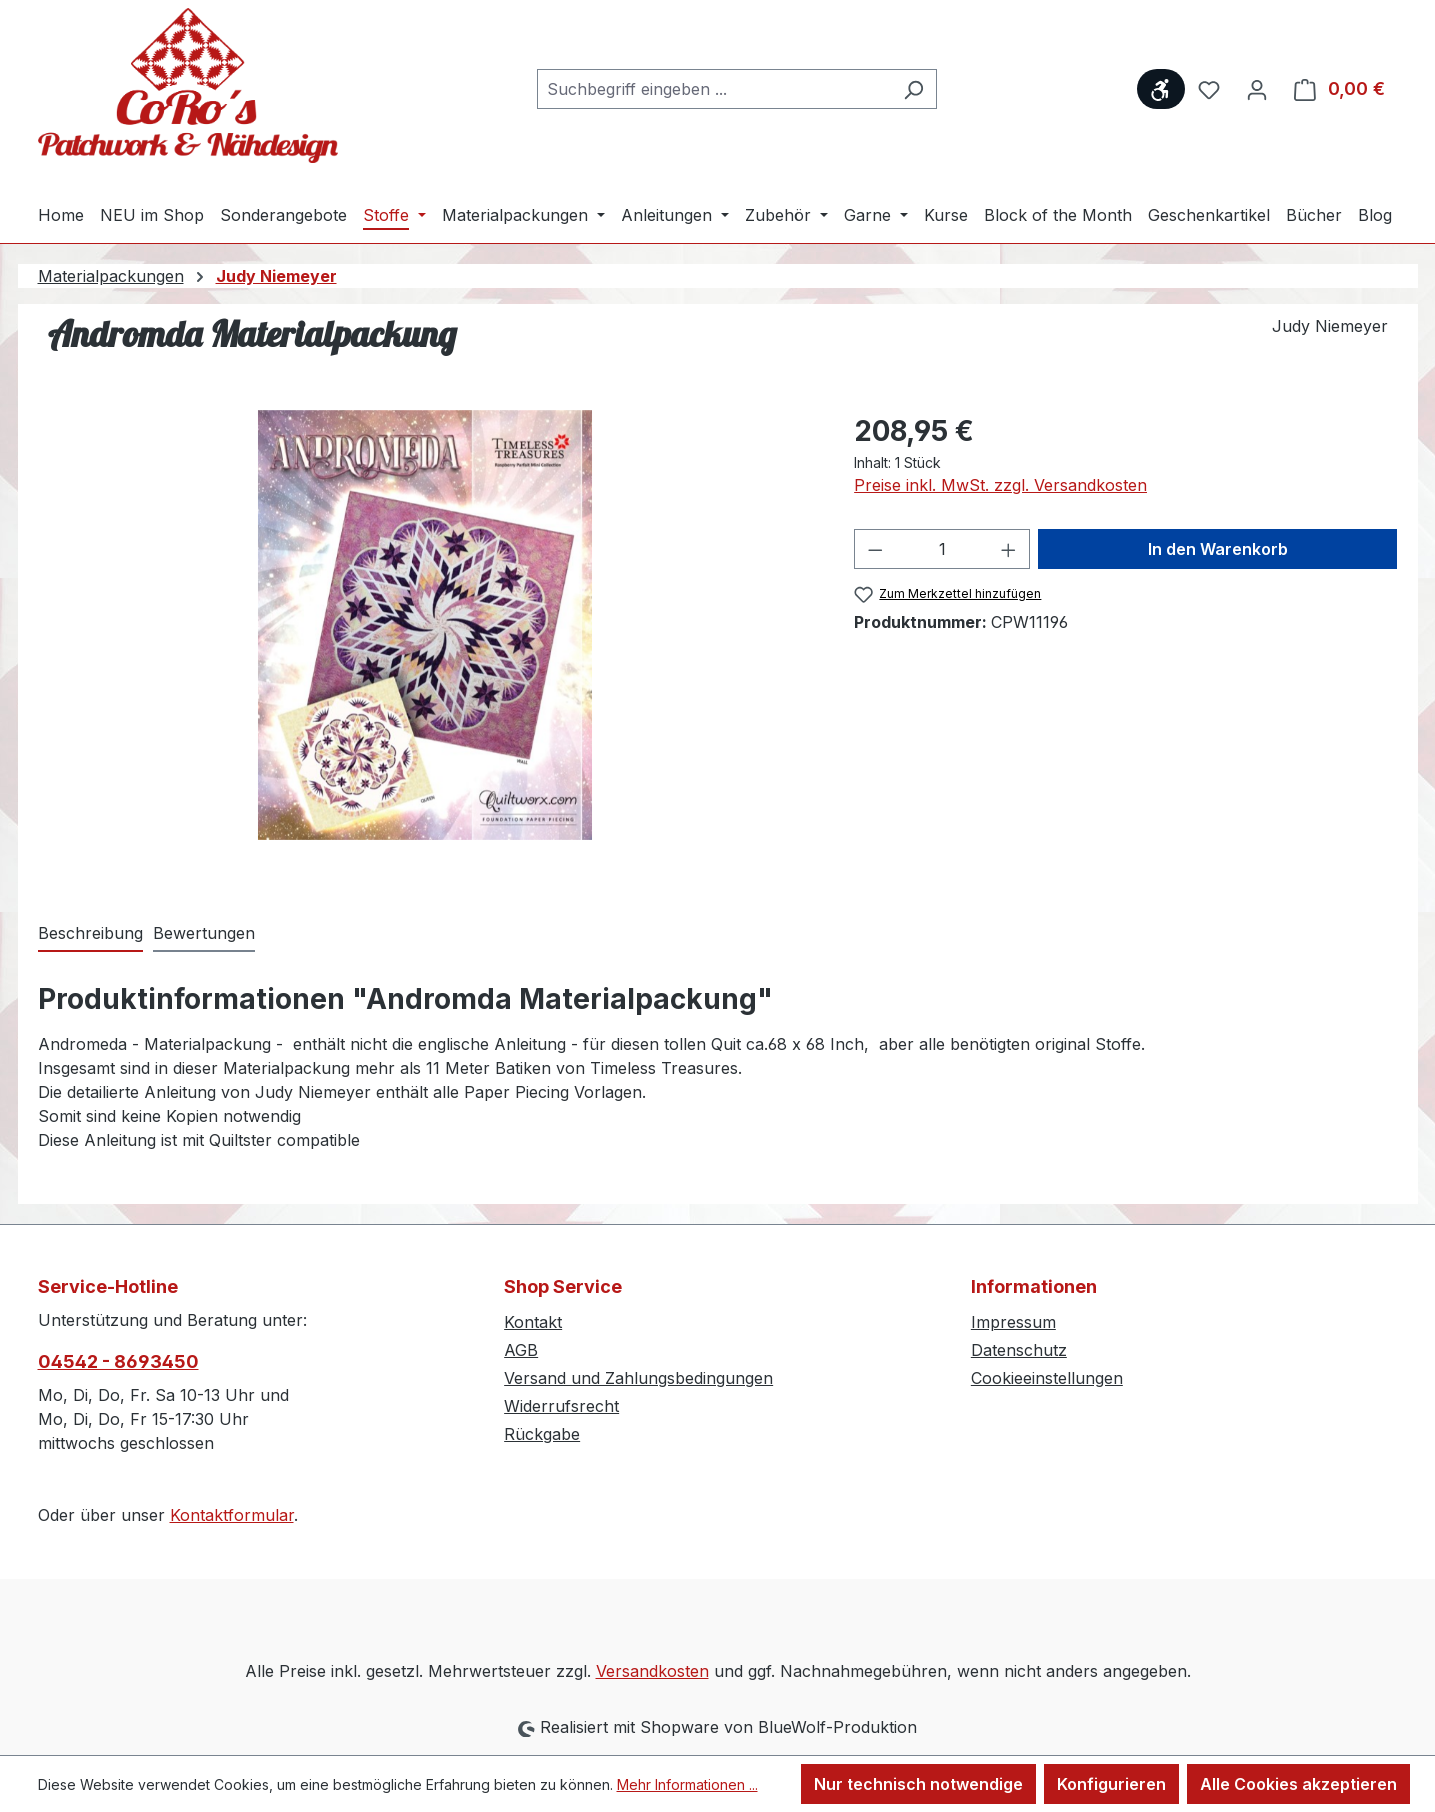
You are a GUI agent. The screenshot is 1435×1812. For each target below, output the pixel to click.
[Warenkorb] (1339, 89)
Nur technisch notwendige (918, 1784)
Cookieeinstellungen (1047, 1378)
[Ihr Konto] (1257, 89)
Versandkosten (652, 1671)
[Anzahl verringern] (875, 549)
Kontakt (533, 1322)
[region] (426, 625)
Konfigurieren (1111, 1784)
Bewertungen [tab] (204, 933)
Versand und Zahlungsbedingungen (638, 1378)
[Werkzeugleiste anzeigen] (1161, 89)
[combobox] (714, 89)
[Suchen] (913, 89)
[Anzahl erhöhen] (1009, 549)
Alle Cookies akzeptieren (1298, 1784)
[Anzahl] (942, 549)
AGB (521, 1350)
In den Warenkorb (1218, 549)
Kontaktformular (232, 1515)
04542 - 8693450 (118, 1361)
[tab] (90, 934)
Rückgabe (542, 1434)
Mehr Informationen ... (687, 1784)
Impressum (1013, 1322)
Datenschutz (1019, 1350)
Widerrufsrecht (561, 1406)
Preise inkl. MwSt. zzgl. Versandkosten (1000, 485)
